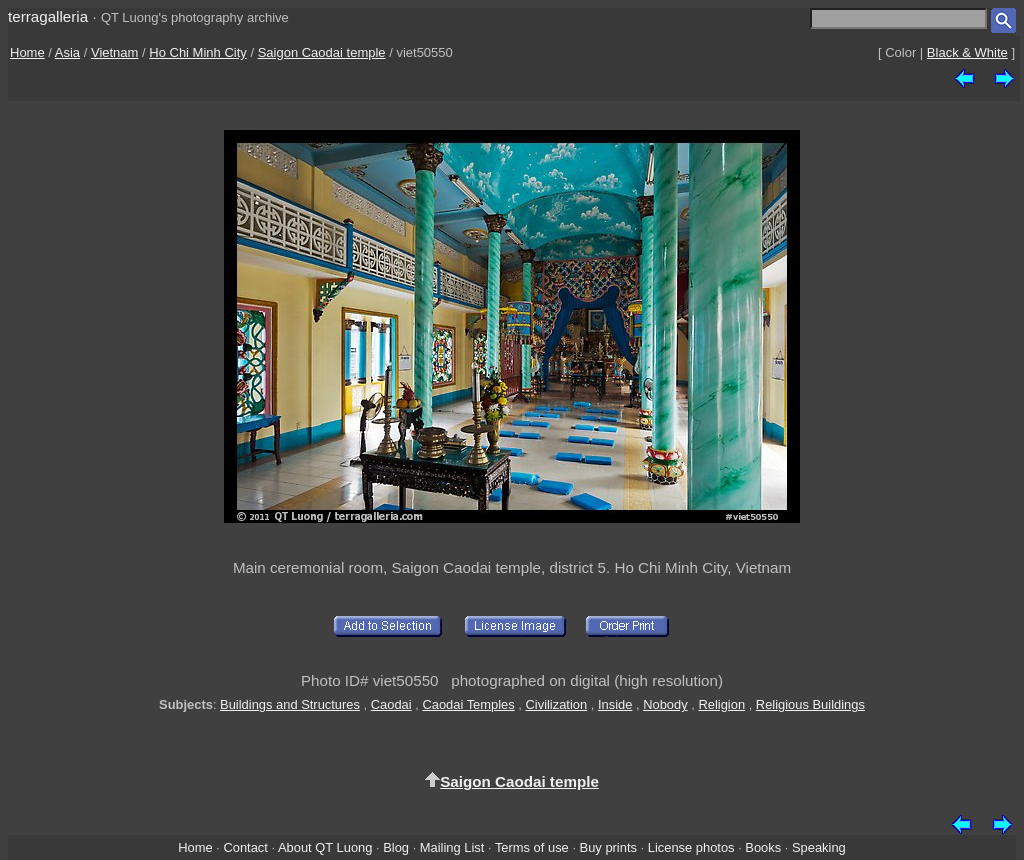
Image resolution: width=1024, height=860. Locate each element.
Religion (721, 704)
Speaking (819, 847)
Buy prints (608, 847)
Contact (245, 847)
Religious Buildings (810, 704)
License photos (691, 847)
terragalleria (48, 16)
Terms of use (532, 847)
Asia (67, 52)
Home (27, 52)
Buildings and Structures (290, 704)
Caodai (391, 704)
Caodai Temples (468, 704)
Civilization (556, 704)
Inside (615, 704)
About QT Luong (325, 847)
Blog (396, 847)
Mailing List (452, 847)
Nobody (665, 704)
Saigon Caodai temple (322, 52)
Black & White (967, 52)
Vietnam (114, 52)
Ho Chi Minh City (198, 52)
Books (763, 847)
